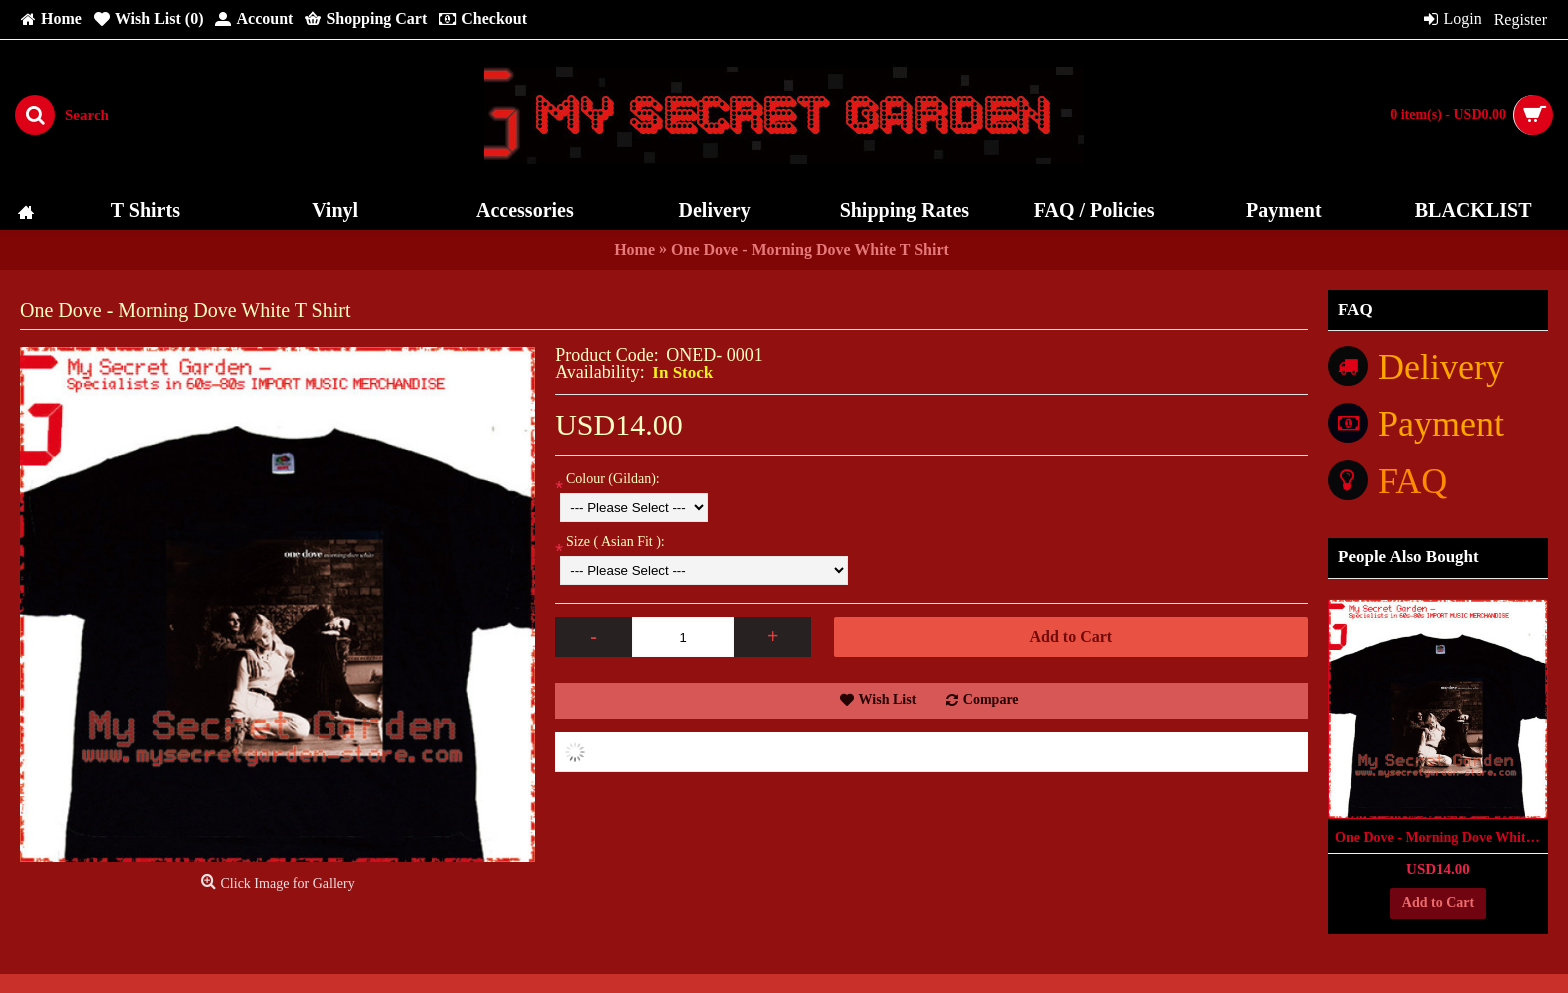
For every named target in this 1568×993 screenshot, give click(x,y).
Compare (991, 699)
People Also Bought (1408, 556)
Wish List (888, 699)
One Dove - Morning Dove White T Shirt (1441, 837)
